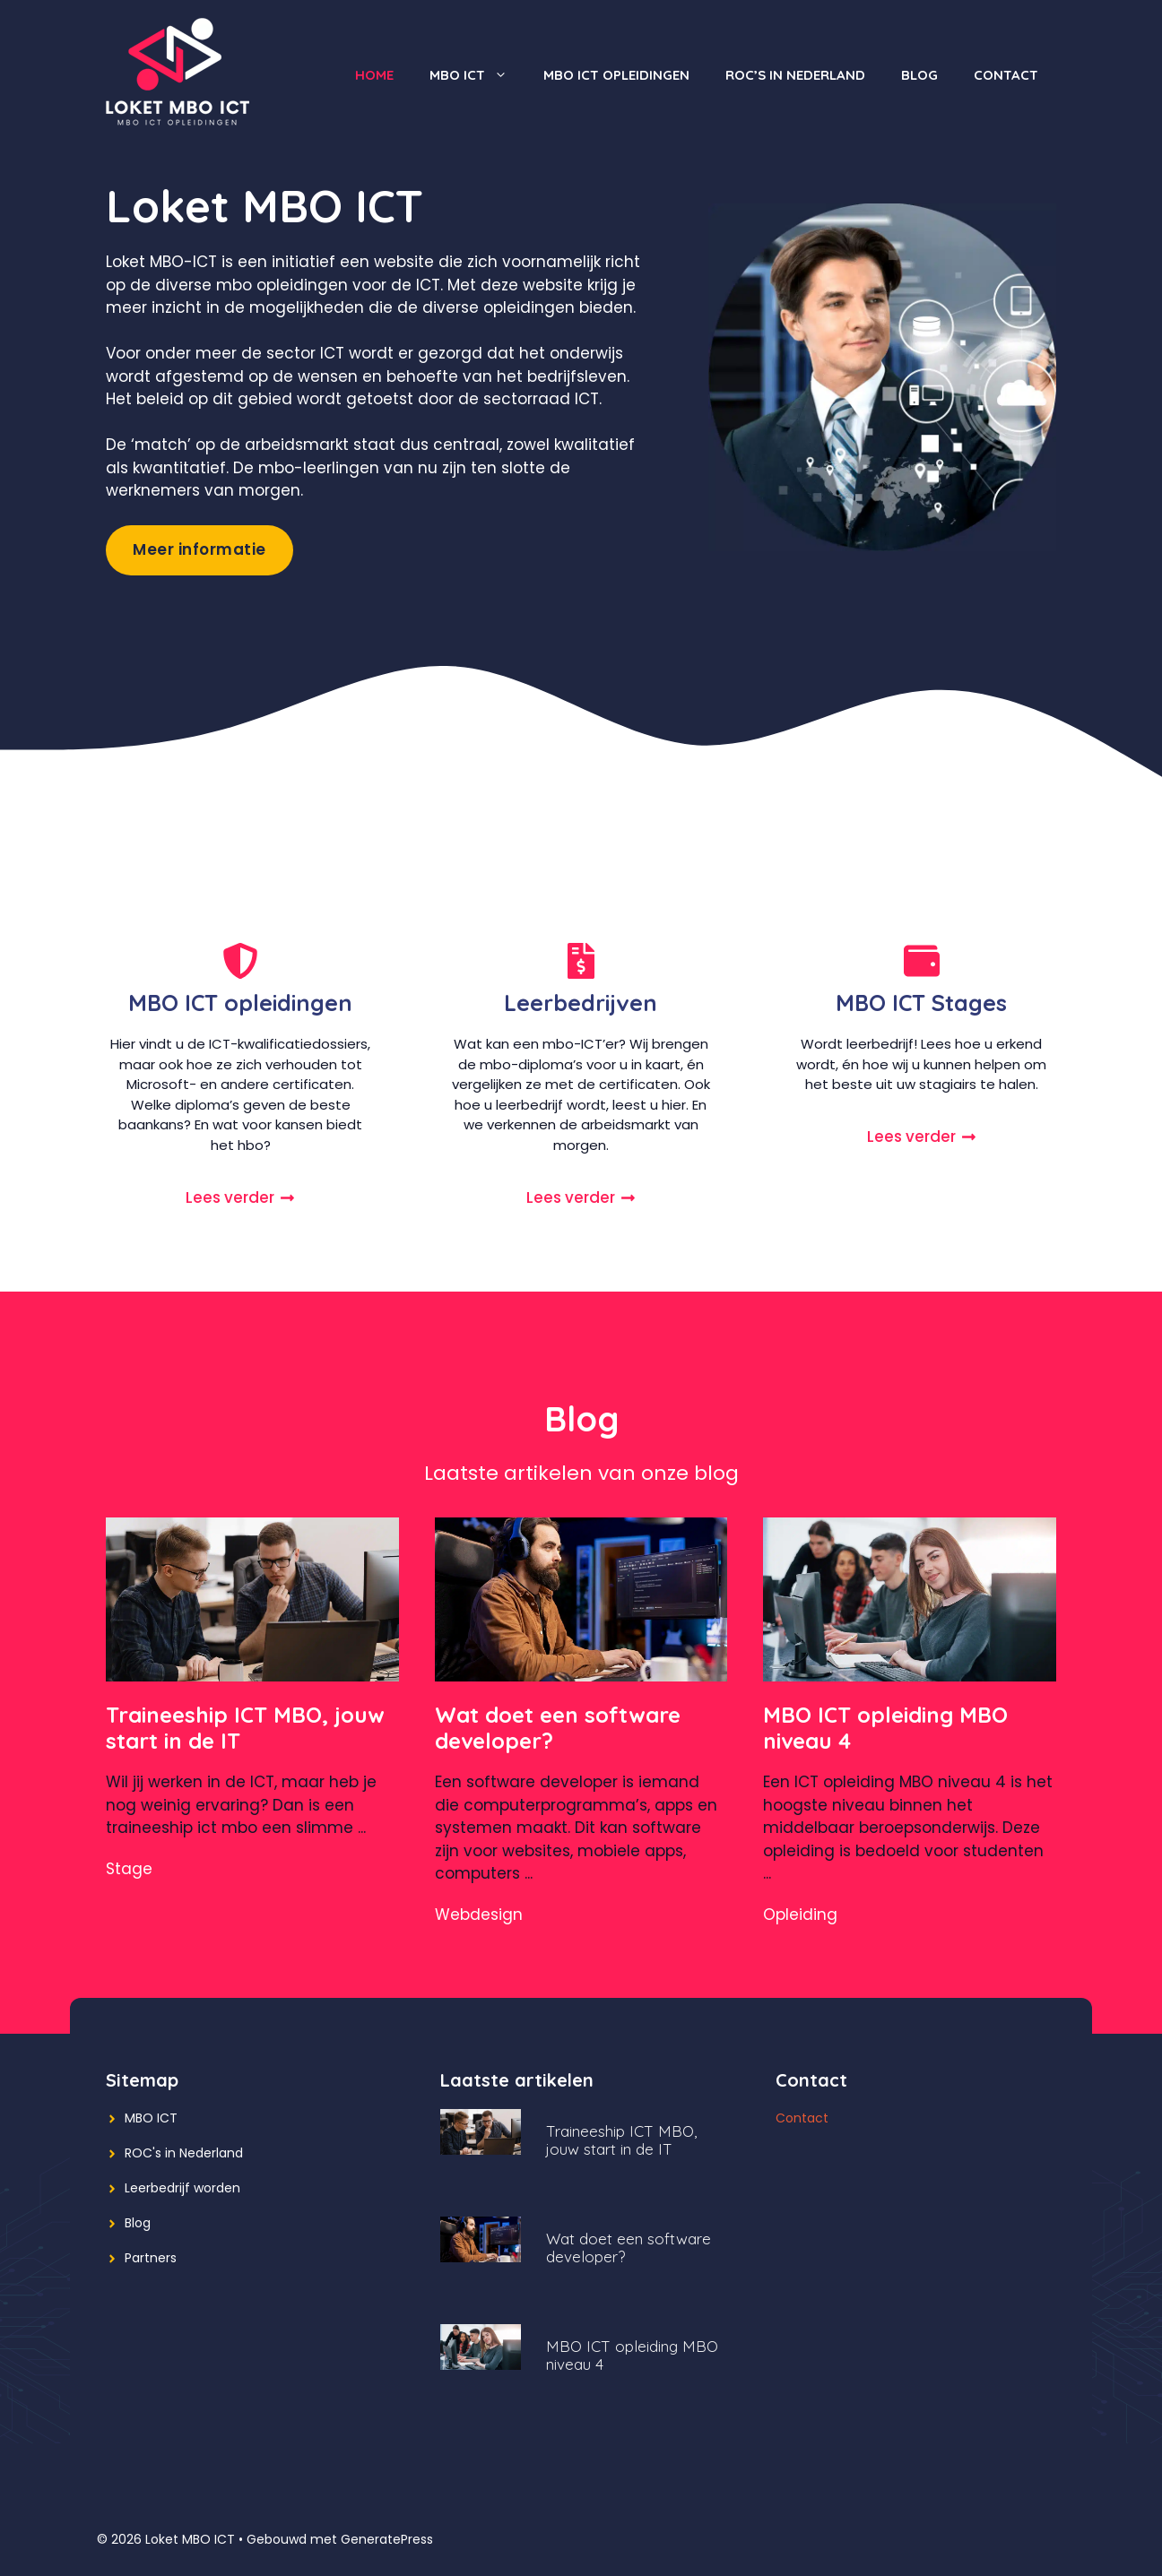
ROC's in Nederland (184, 2153)
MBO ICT (477, 75)
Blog (919, 74)
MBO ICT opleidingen (616, 74)
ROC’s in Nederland (795, 74)
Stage (129, 1869)
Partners (151, 2258)
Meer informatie (199, 549)
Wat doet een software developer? (558, 1727)
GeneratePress (387, 2539)
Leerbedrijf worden (182, 2188)
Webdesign (479, 1914)
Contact (1006, 74)
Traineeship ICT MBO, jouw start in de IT (245, 1727)
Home (374, 74)
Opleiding (800, 1914)
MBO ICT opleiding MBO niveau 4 (885, 1727)
